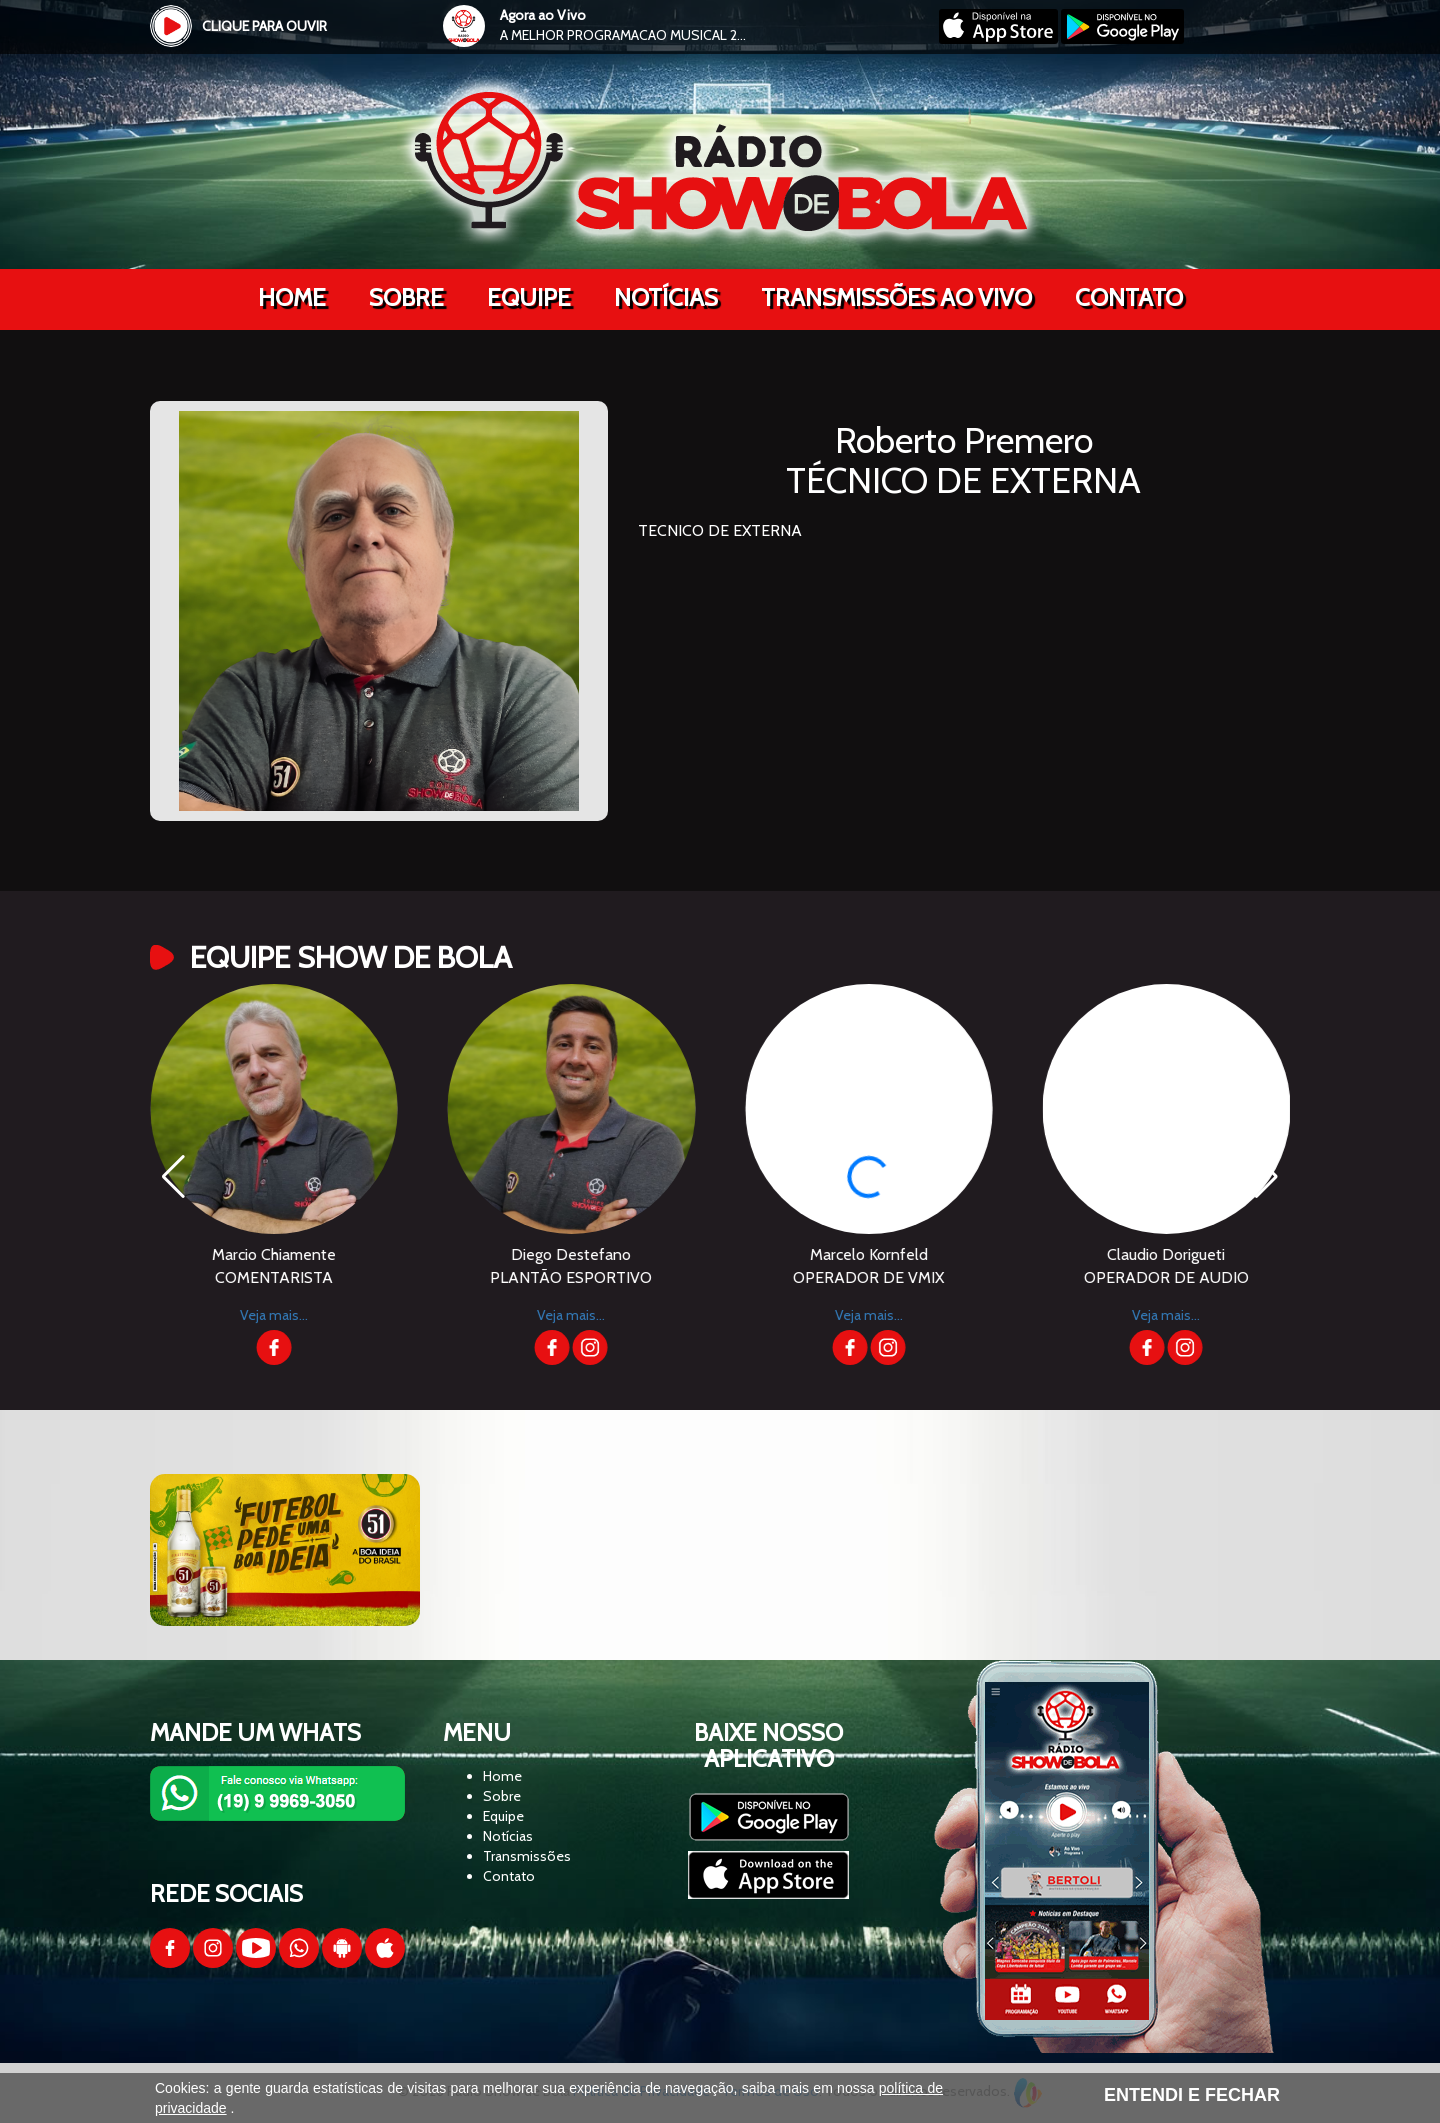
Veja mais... (171, 1315)
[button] (1266, 1177)
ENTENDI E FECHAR (1192, 2095)
